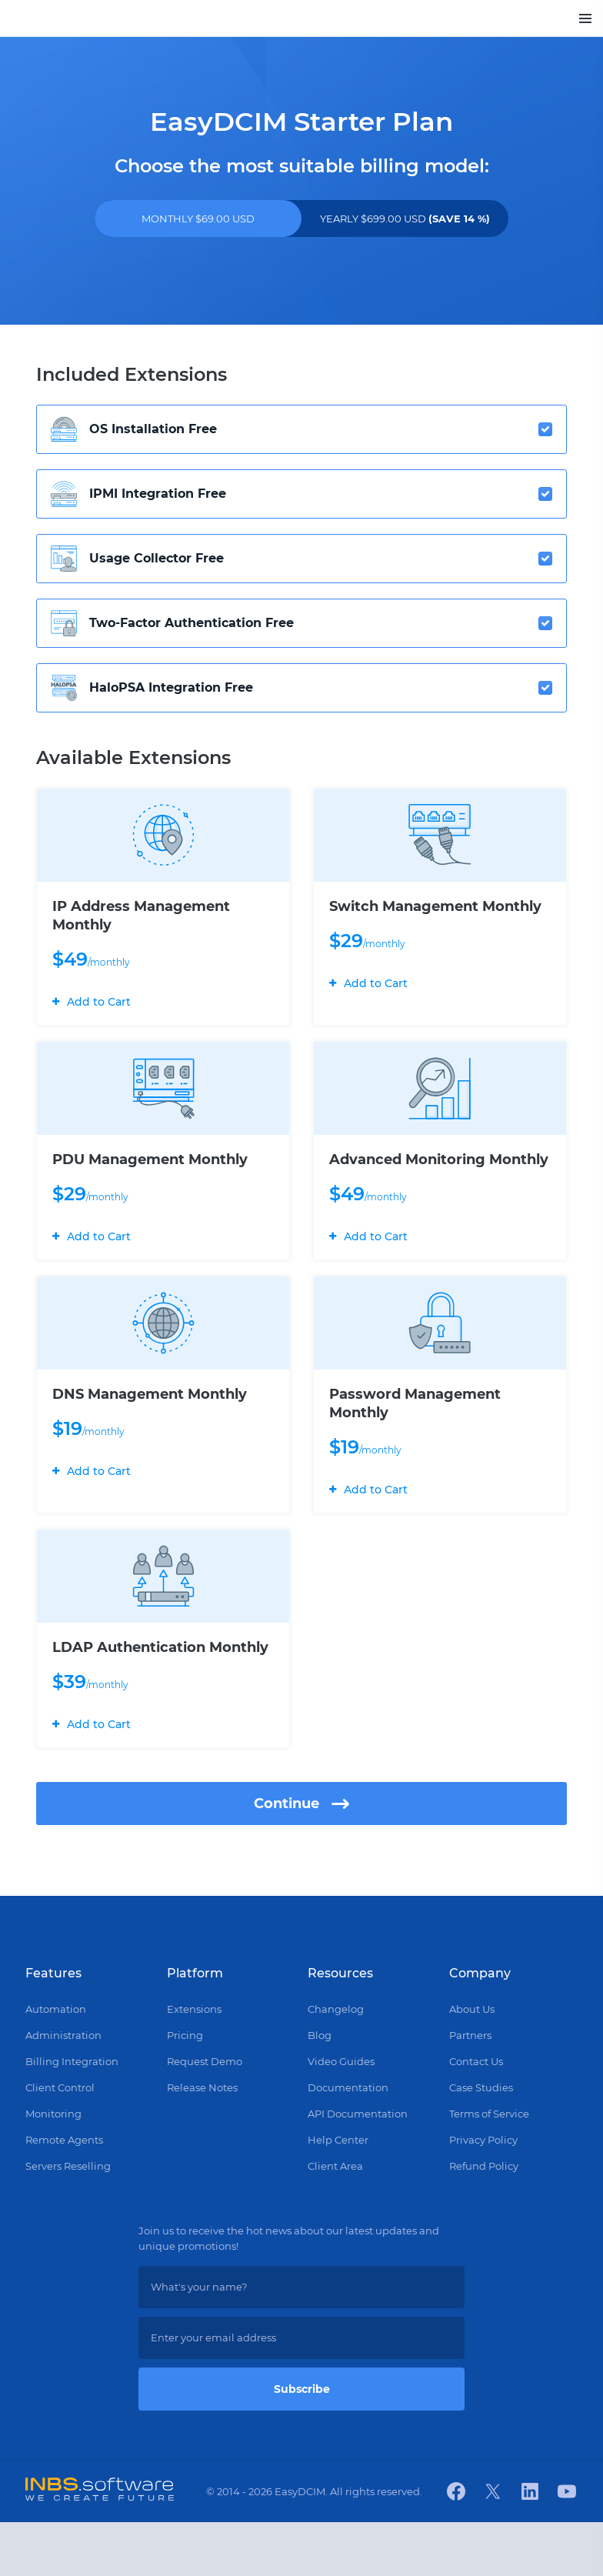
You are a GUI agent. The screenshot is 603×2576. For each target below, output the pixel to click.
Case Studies (481, 2141)
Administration (63, 2089)
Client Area (335, 2220)
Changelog (336, 2063)
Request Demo (204, 2115)
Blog (319, 2089)
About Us (472, 2063)
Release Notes (202, 2141)
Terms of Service (489, 2167)
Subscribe (302, 2443)
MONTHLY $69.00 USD (198, 218)
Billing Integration (71, 2115)
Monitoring (53, 2167)
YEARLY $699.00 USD (405, 218)
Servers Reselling (68, 2220)
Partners (470, 2089)
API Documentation (358, 2167)
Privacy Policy (483, 2193)
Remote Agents (64, 2193)
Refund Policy (483, 2220)
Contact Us (476, 2115)
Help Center (338, 2193)
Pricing (185, 2089)
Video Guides (341, 2115)
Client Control (60, 2141)
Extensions (194, 2063)
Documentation (348, 2141)
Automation (55, 2063)
